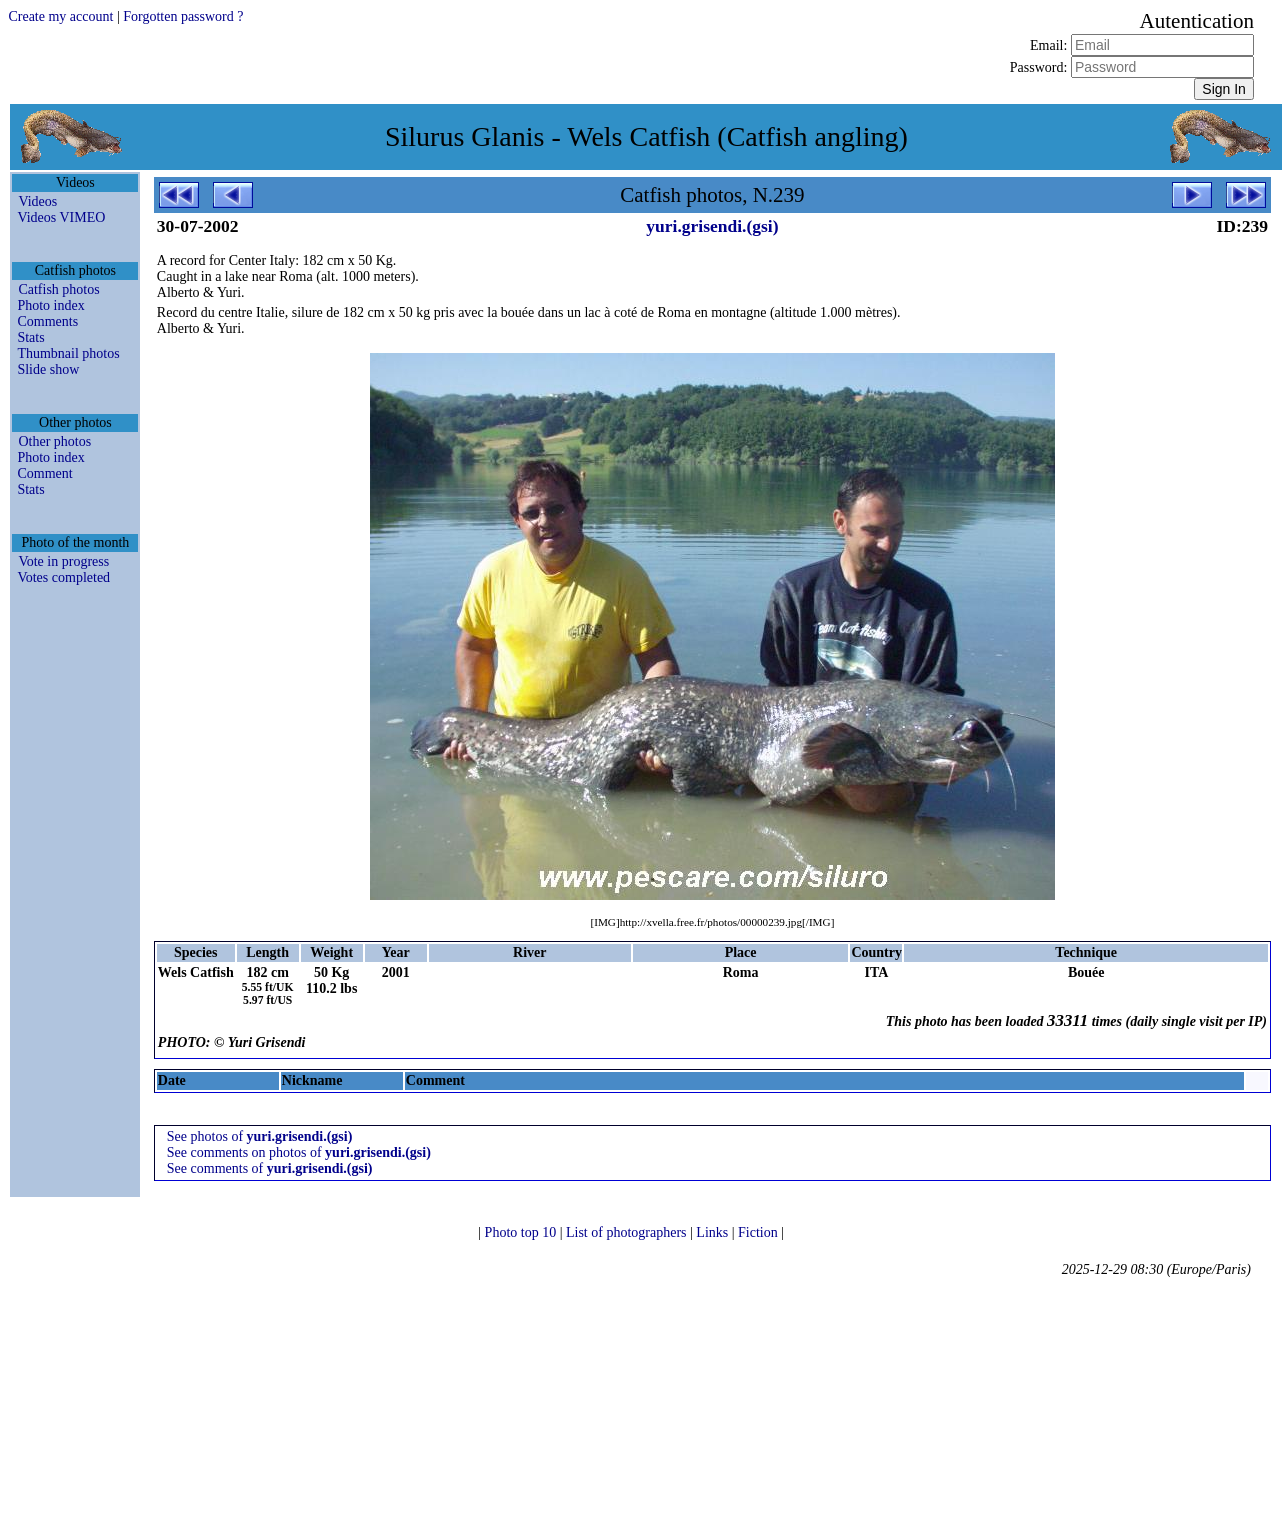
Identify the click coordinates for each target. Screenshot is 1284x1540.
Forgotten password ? (183, 16)
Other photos (54, 441)
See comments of (270, 1168)
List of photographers (628, 1232)
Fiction (759, 1232)
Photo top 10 (522, 1232)
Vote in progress (63, 561)
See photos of (260, 1136)
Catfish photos (58, 289)
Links (713, 1232)
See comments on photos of (299, 1152)
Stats (30, 337)
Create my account (60, 16)
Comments (47, 321)
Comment (44, 473)
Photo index (50, 305)
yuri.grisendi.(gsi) (712, 226)
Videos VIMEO (61, 217)
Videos (37, 201)
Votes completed (63, 577)
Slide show (48, 369)
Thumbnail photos (68, 353)
